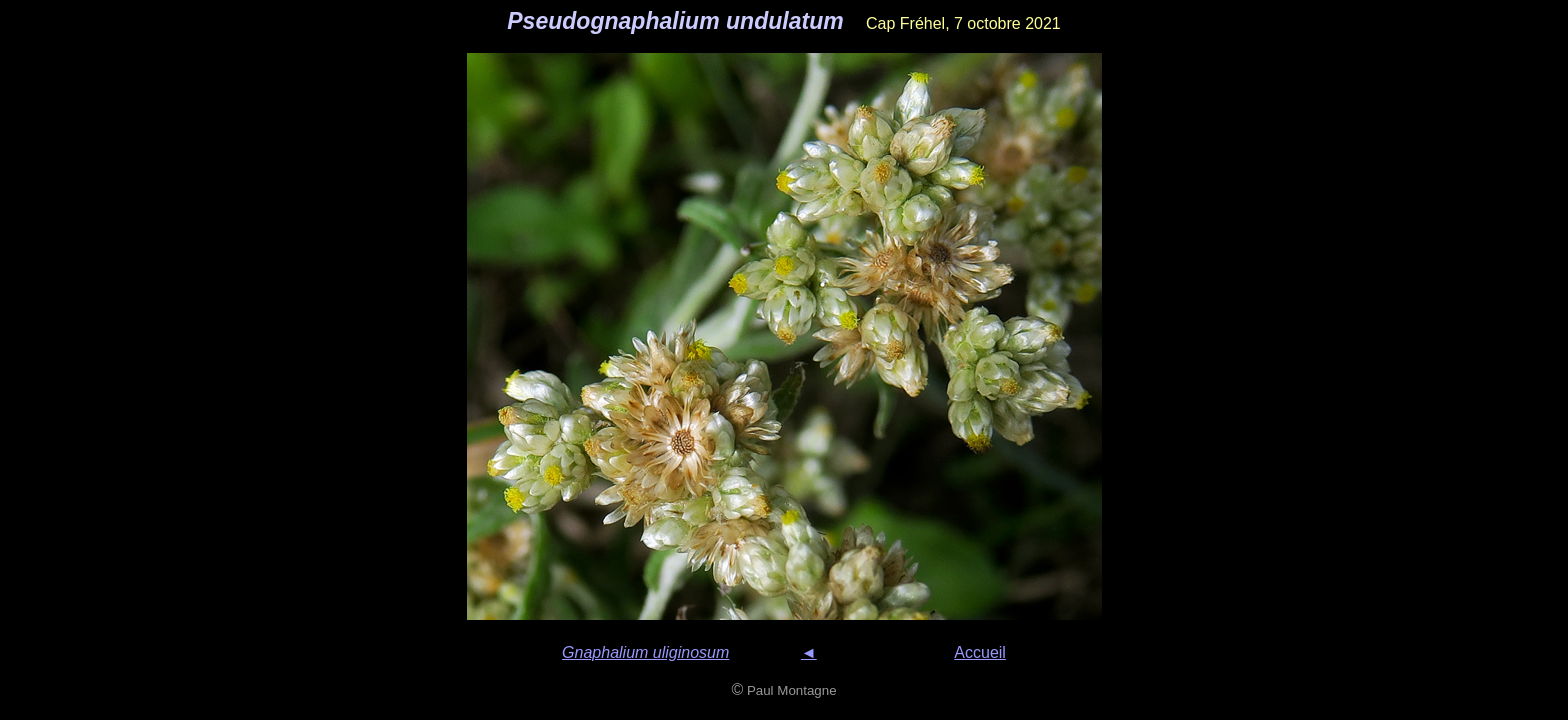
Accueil (980, 652)
